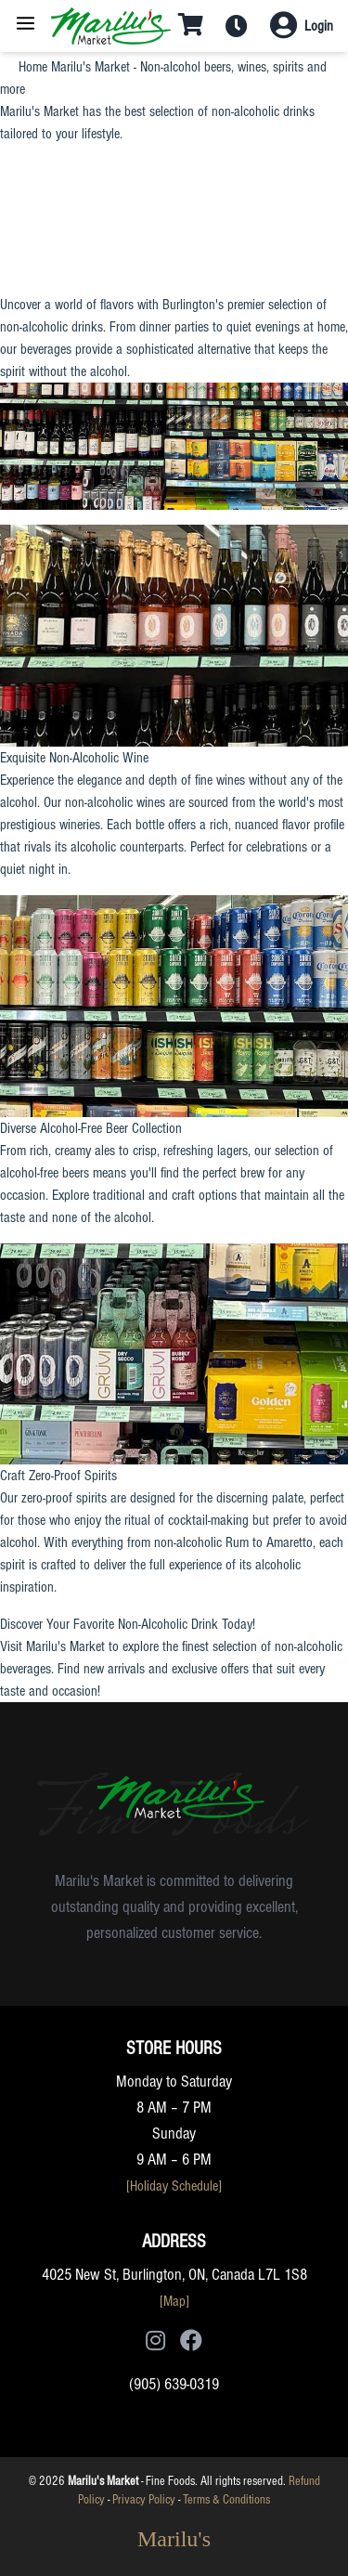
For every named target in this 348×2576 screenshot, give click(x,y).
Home (33, 67)
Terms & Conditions (226, 2499)
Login (318, 26)
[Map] (174, 2301)
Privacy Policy (143, 2499)
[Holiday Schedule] (174, 2186)
